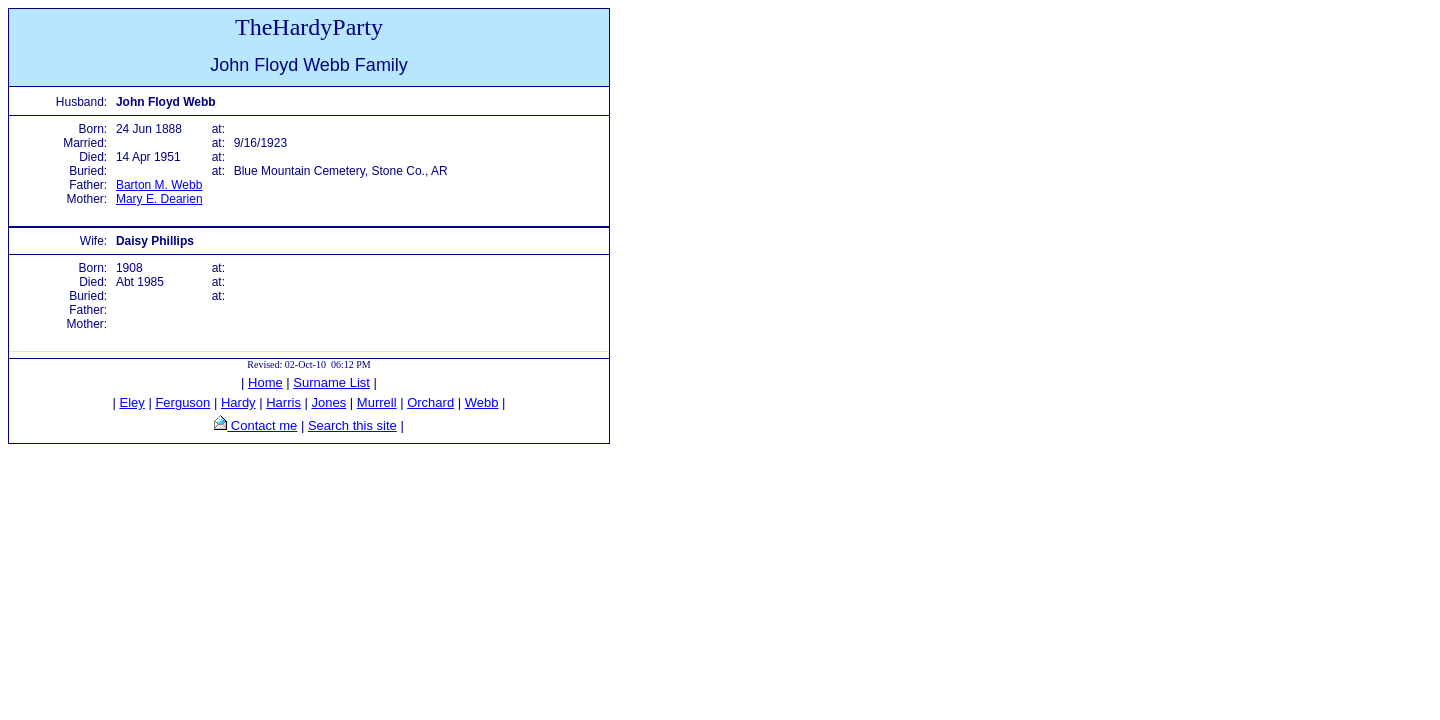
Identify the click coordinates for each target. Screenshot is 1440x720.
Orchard (430, 402)
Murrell (377, 402)
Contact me (262, 425)
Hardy (238, 402)
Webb (482, 402)
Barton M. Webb (159, 185)
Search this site (352, 425)
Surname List (331, 382)
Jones (329, 402)
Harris (283, 402)
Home (265, 382)
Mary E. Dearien (159, 199)
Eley (132, 402)
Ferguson (182, 402)
